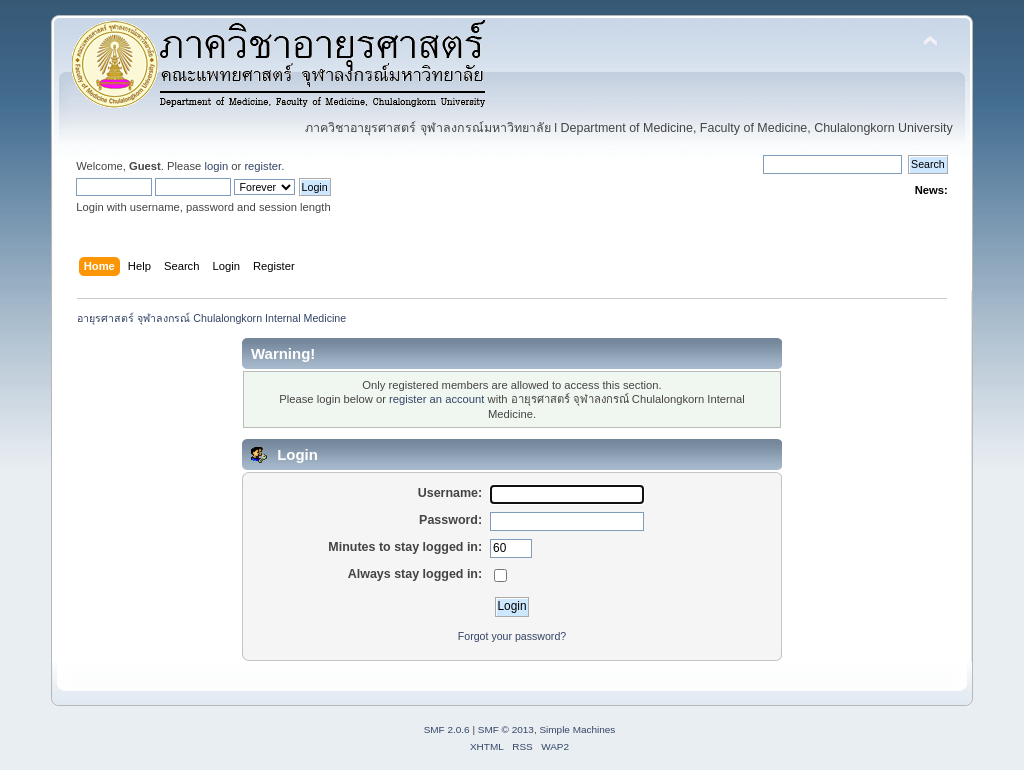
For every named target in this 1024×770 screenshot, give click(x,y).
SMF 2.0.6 (447, 729)
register (262, 166)
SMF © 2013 (506, 729)
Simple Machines (577, 729)
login (216, 166)
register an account (436, 399)
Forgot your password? (512, 636)
